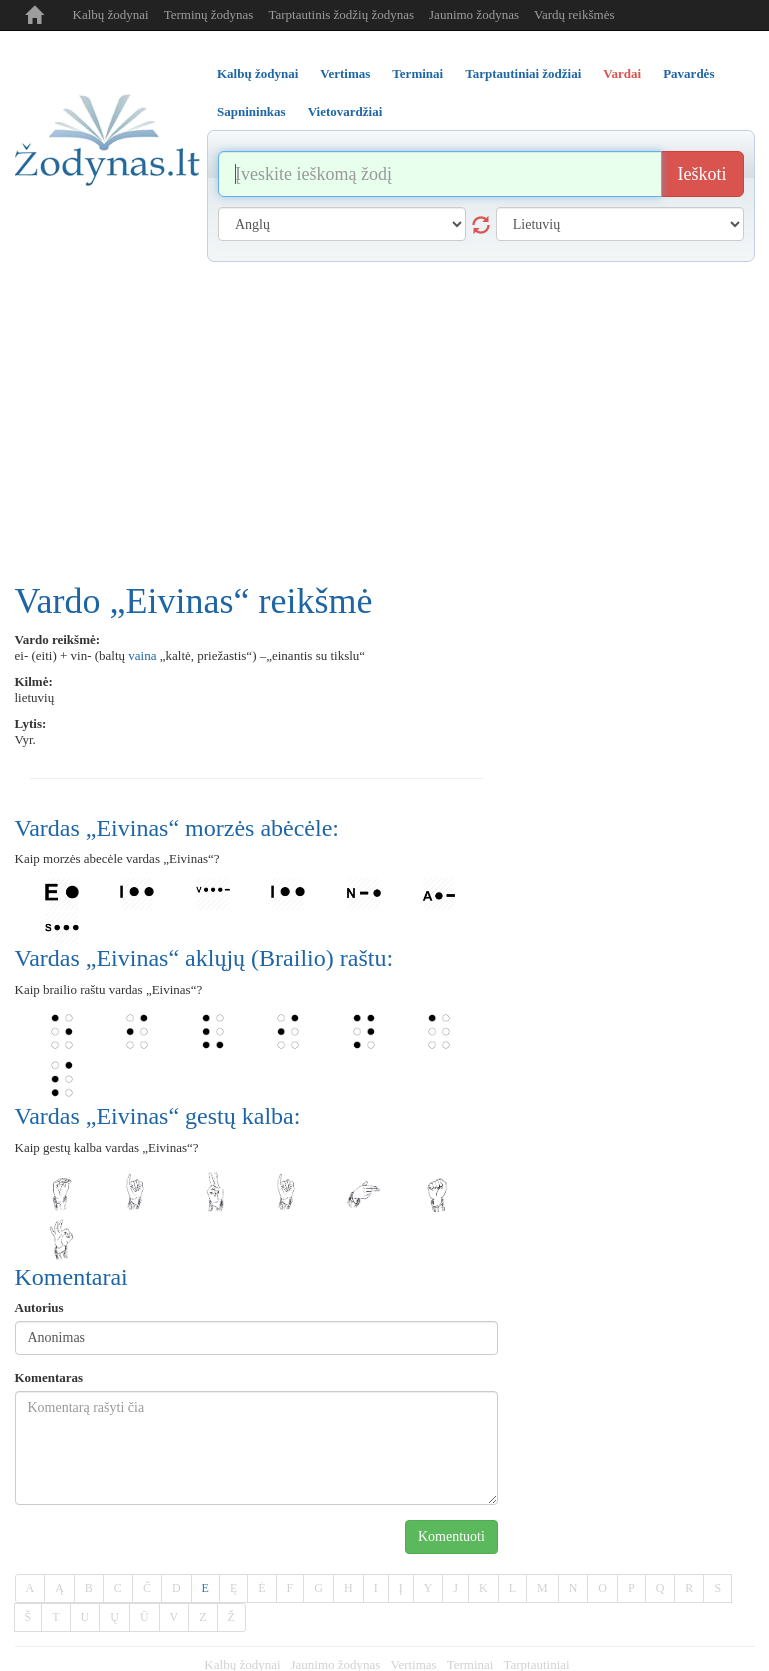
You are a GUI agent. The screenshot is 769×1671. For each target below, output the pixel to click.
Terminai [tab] (417, 73)
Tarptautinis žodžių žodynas (341, 14)
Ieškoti (702, 174)
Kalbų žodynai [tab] (257, 73)
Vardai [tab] (622, 73)
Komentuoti (451, 1536)
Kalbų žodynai (111, 14)
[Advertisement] (385, 412)
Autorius (39, 1307)
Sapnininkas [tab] (251, 111)
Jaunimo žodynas (474, 14)
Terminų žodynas (209, 14)
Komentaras (49, 1377)
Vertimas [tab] (345, 73)
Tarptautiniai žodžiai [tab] (523, 73)
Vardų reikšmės (574, 14)
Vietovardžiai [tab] (345, 111)
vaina (142, 655)
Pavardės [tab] (688, 73)
